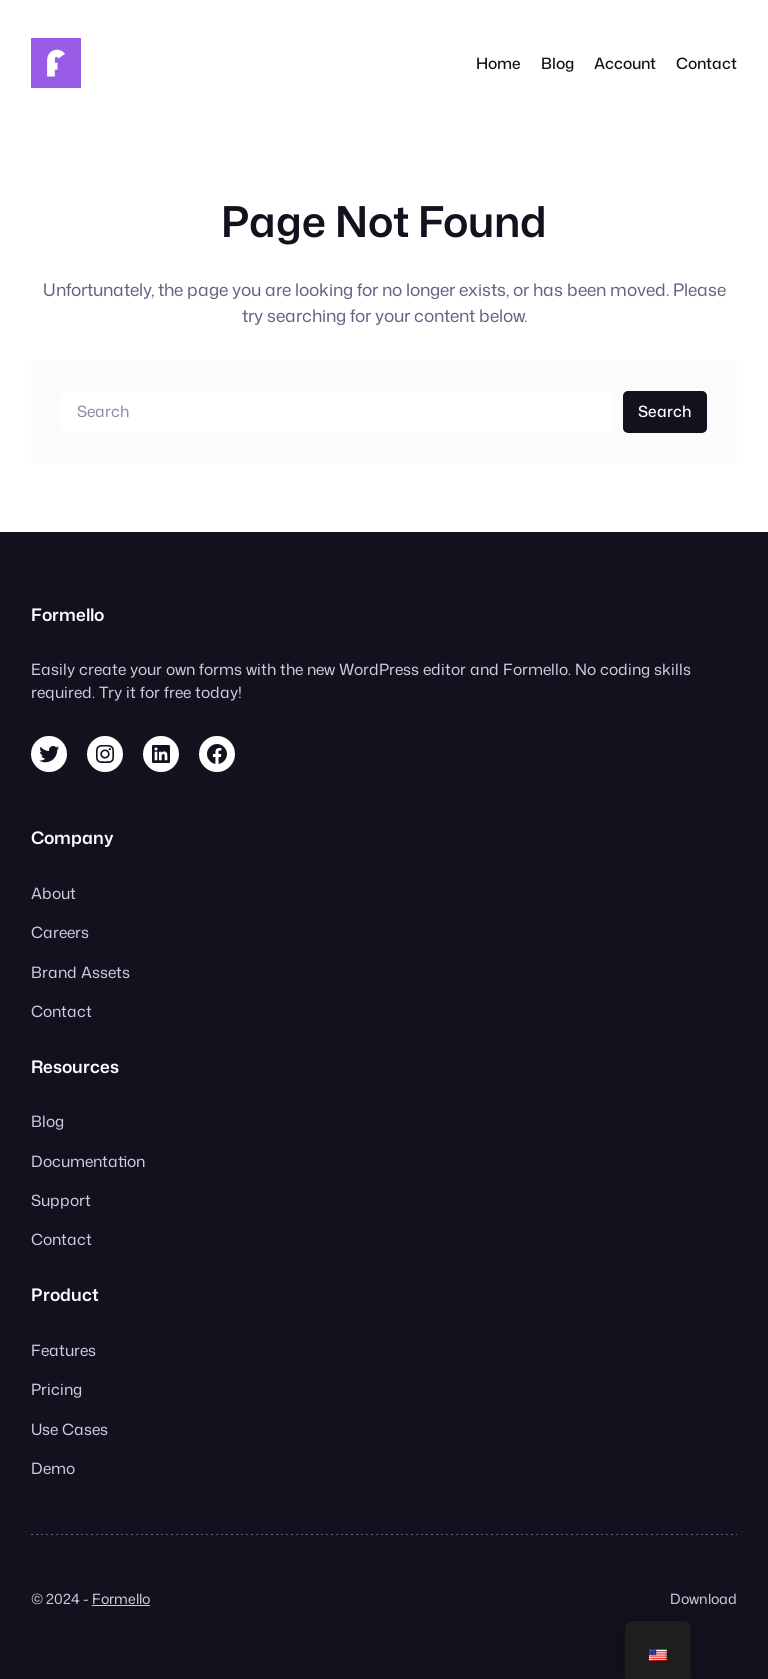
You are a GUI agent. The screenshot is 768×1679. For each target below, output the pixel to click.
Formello (121, 1599)
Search (664, 411)
